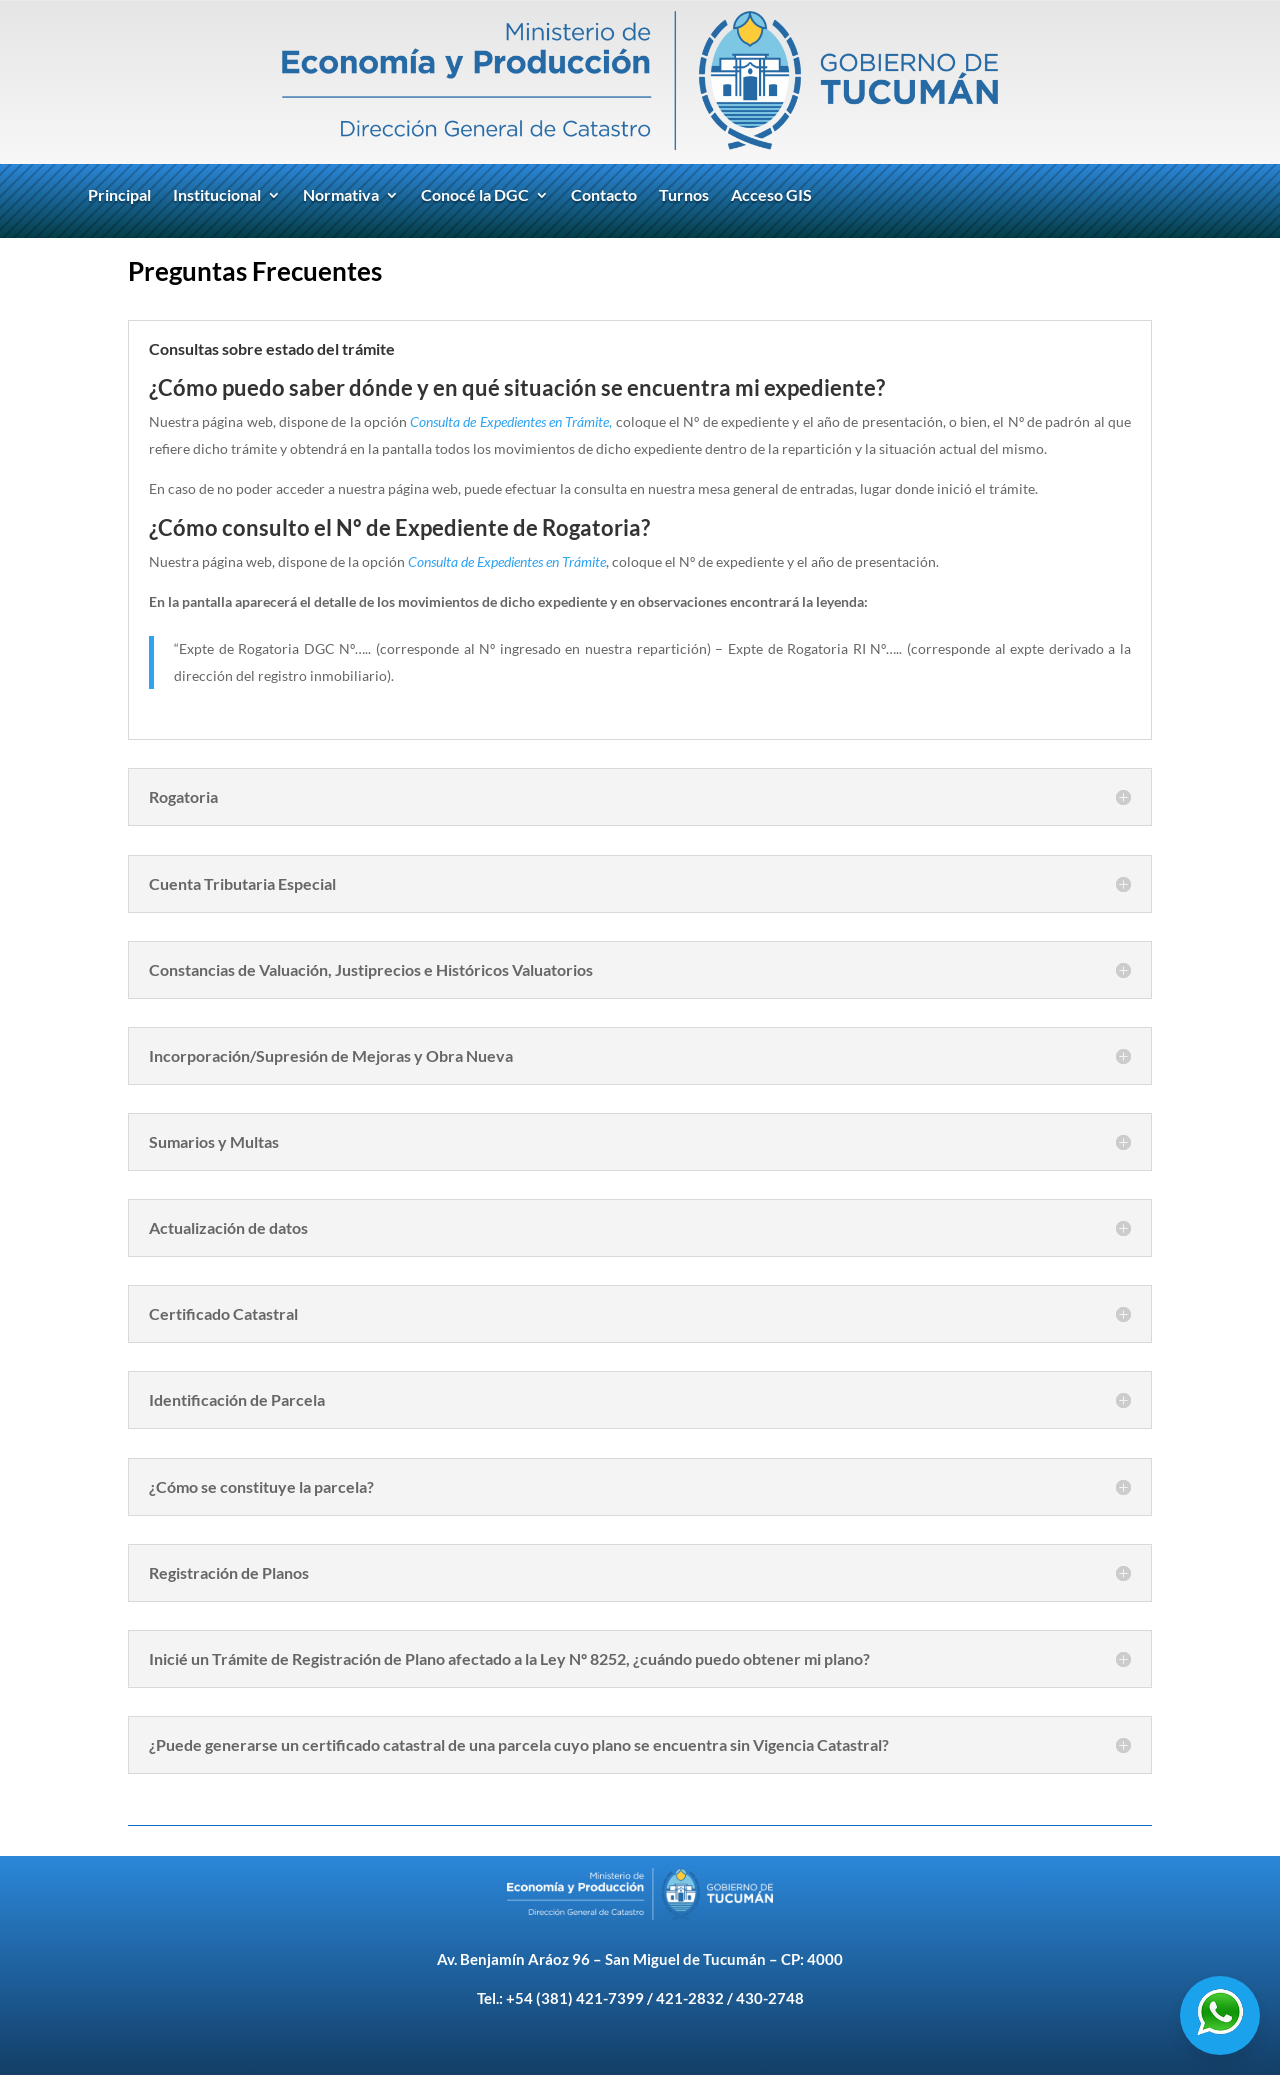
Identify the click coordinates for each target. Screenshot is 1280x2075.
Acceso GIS (771, 196)
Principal (119, 196)
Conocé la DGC (475, 196)
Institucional (217, 196)
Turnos (684, 196)
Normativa (341, 196)
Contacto (604, 196)
